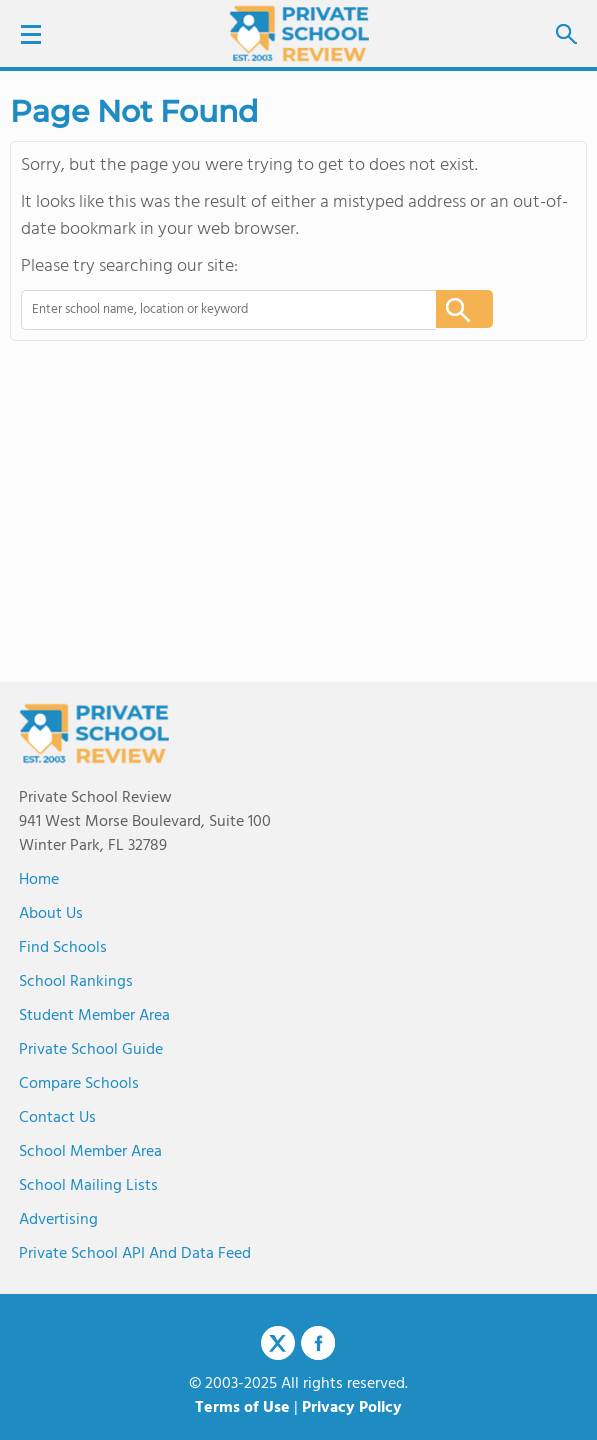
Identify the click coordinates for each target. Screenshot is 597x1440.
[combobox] (215, 310)
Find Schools (63, 948)
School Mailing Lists (88, 1186)
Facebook (318, 1343)
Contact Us (57, 1118)
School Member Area (90, 1152)
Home (39, 880)
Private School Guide (91, 1050)
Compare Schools (79, 1084)
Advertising (58, 1220)
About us (51, 914)
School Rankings (76, 982)
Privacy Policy (352, 1408)
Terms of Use (242, 1408)
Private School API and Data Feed (135, 1254)
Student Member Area (94, 1016)
